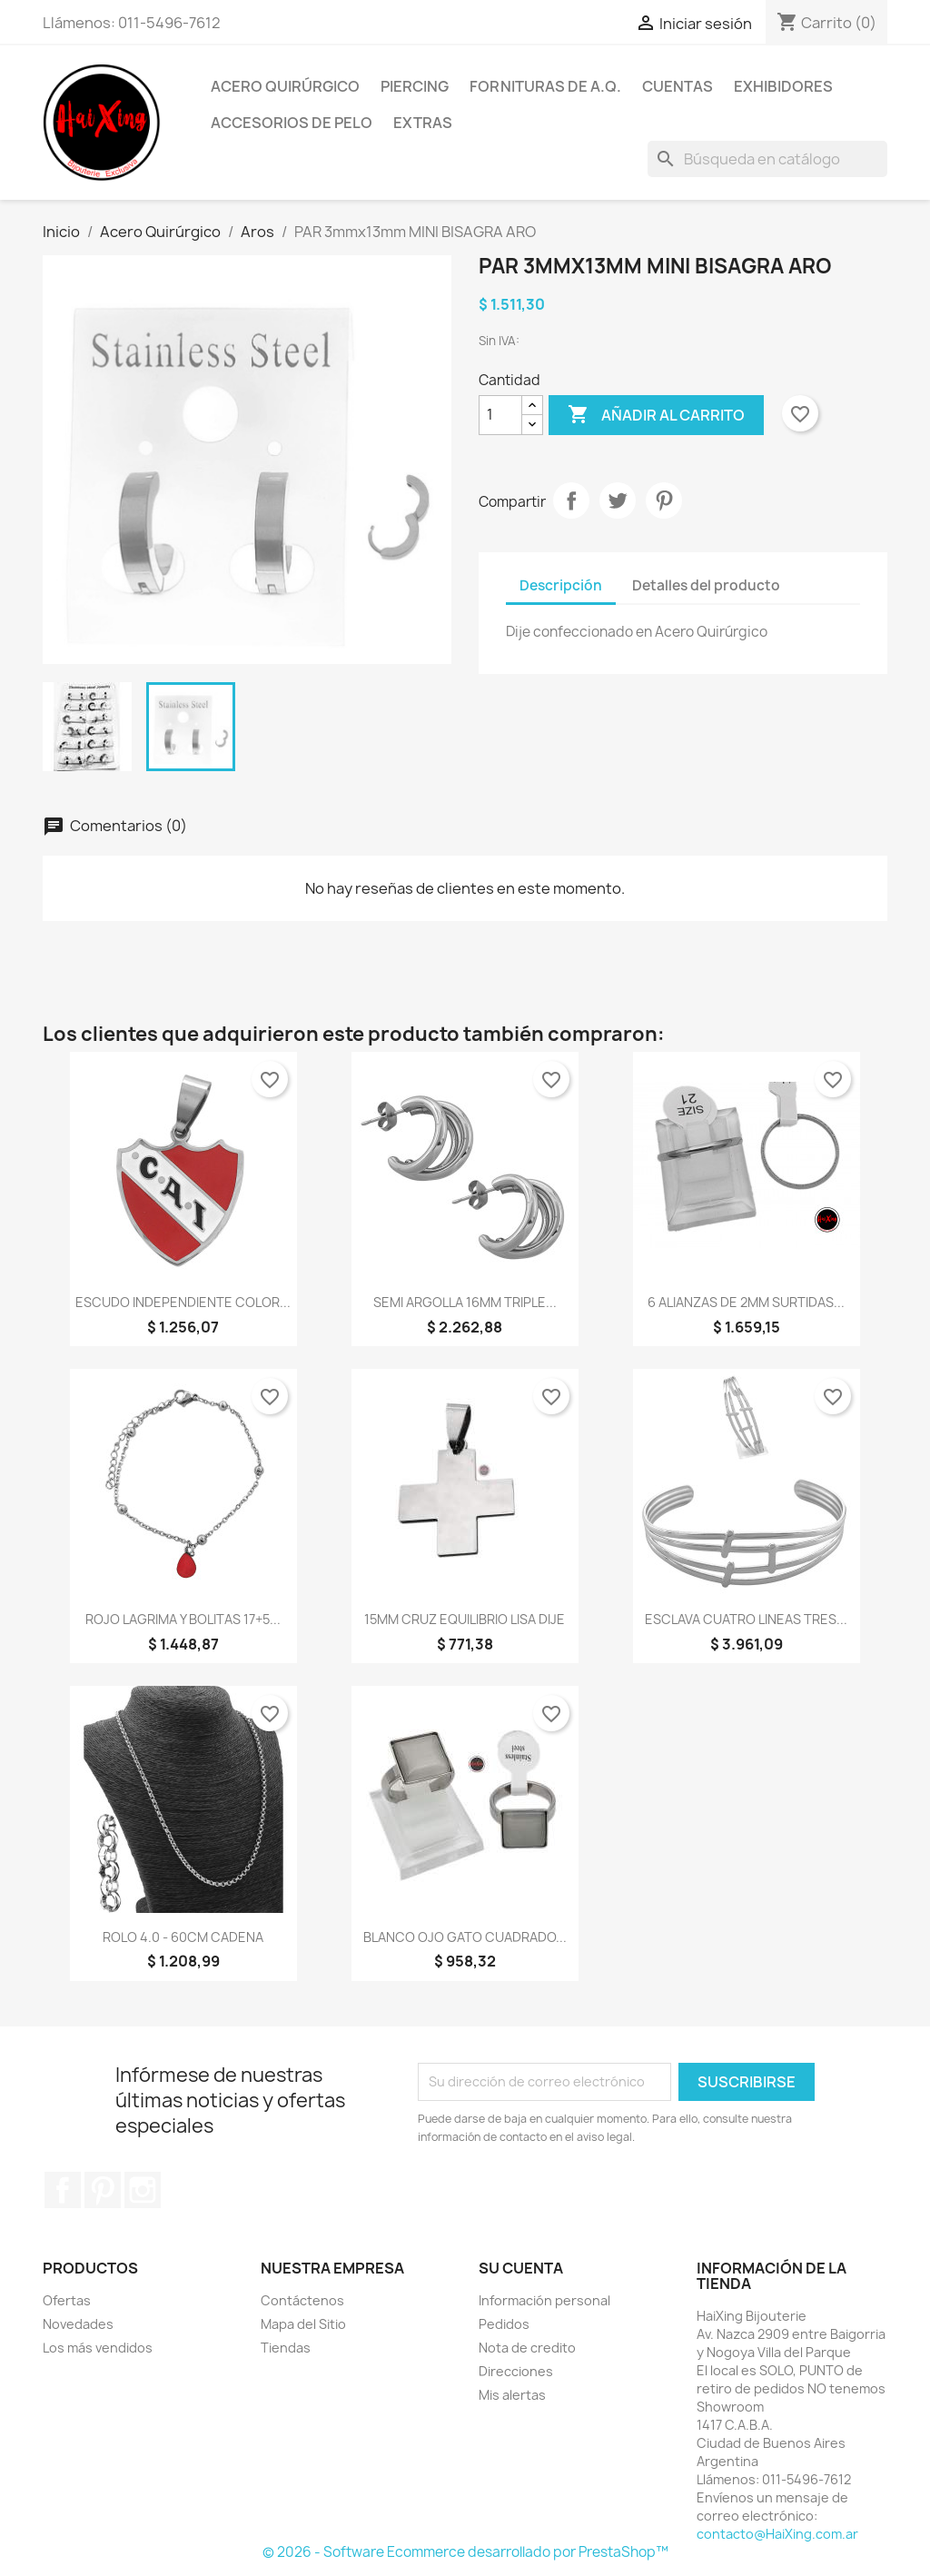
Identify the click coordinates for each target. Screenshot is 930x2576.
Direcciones (516, 2371)
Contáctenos (302, 2300)
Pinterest (664, 500)
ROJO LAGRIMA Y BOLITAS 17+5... (183, 1619)
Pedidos (504, 2324)
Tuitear (617, 500)
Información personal (544, 2300)
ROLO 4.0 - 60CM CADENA (183, 1937)
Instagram (142, 2190)
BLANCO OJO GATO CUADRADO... (465, 1937)
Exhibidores (783, 86)
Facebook (63, 2190)
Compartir (571, 500)
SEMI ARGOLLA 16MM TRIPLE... (465, 1302)
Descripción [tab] (560, 585)
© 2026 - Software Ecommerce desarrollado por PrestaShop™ (465, 2551)
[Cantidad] (500, 415)
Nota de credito (527, 2347)
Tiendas (286, 2347)
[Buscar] (767, 159)
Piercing (415, 86)
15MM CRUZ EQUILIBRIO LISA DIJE (464, 1619)
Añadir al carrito (656, 415)
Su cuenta (521, 2268)
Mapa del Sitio (303, 2324)
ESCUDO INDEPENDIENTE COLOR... (183, 1302)
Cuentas (677, 86)
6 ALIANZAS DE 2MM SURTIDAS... (746, 1302)
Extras (422, 123)
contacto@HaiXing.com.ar (777, 2533)
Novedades (78, 2324)
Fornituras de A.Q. (545, 86)
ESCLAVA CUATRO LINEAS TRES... (746, 1619)
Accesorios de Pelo (291, 123)
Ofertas (67, 2300)
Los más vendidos (98, 2347)
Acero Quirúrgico (285, 86)
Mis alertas (512, 2394)
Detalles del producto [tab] (706, 585)
